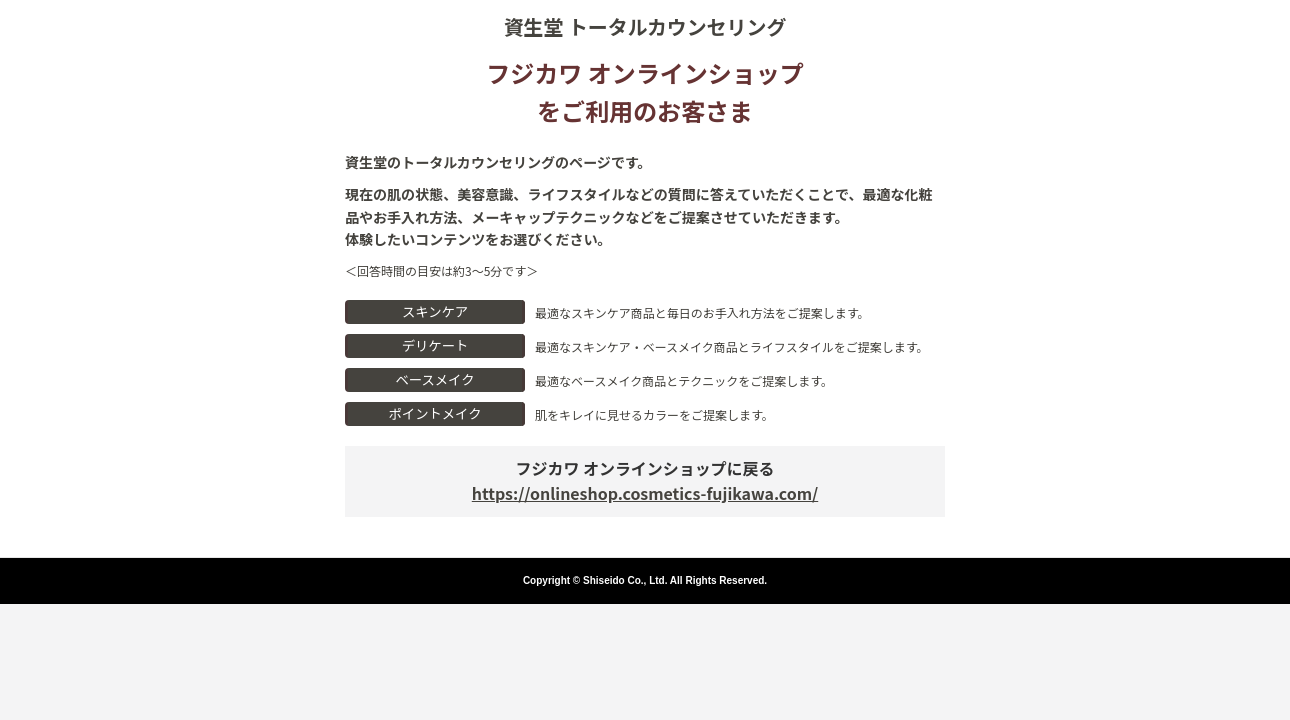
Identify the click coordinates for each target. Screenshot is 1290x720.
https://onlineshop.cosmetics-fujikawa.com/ (645, 493)
